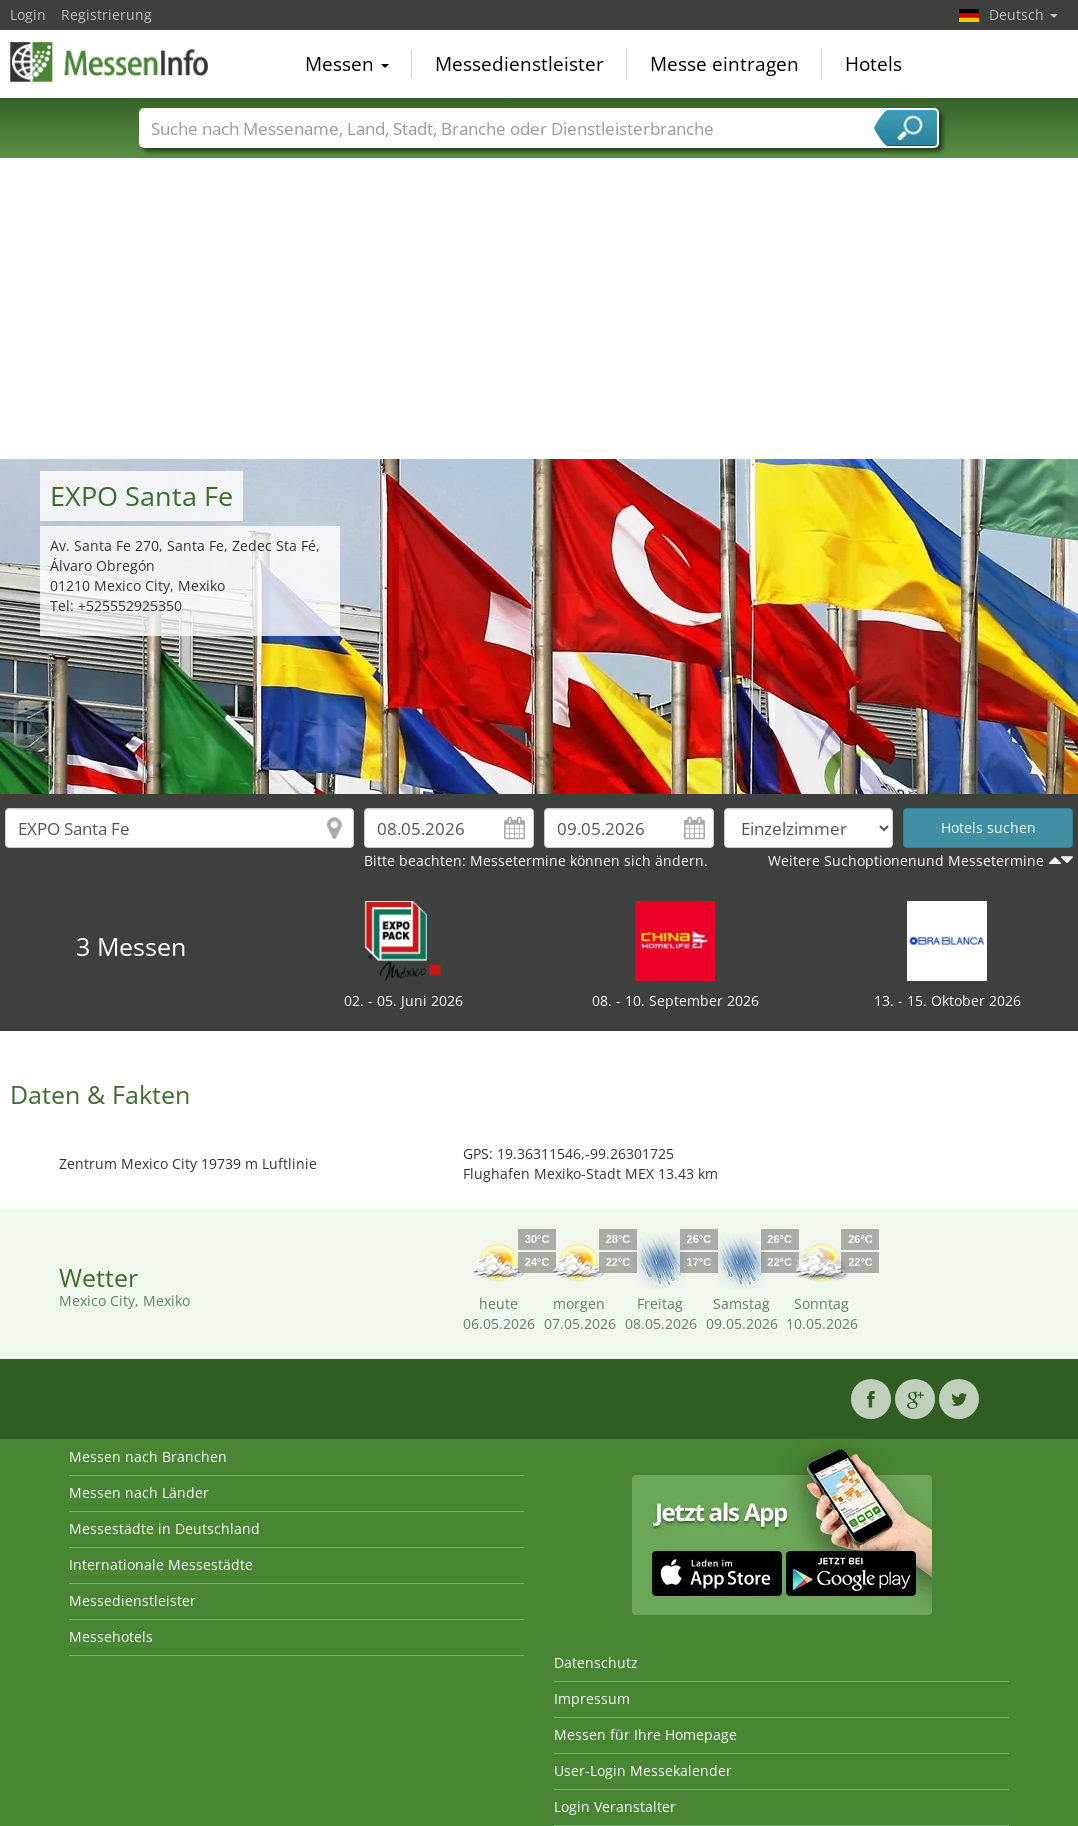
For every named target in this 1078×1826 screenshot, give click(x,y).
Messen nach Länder (139, 1492)
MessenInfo (110, 62)
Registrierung (106, 14)
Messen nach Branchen (148, 1456)
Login (28, 14)
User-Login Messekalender (643, 1770)
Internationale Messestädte (161, 1564)
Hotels (873, 64)
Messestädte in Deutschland (164, 1528)
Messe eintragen (724, 64)
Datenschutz (596, 1662)
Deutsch (1023, 14)
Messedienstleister (519, 64)
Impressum (592, 1698)
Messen (347, 64)
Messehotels (111, 1636)
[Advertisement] (539, 309)
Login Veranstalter (615, 1806)
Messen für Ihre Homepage (645, 1734)
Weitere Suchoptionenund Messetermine (906, 860)
